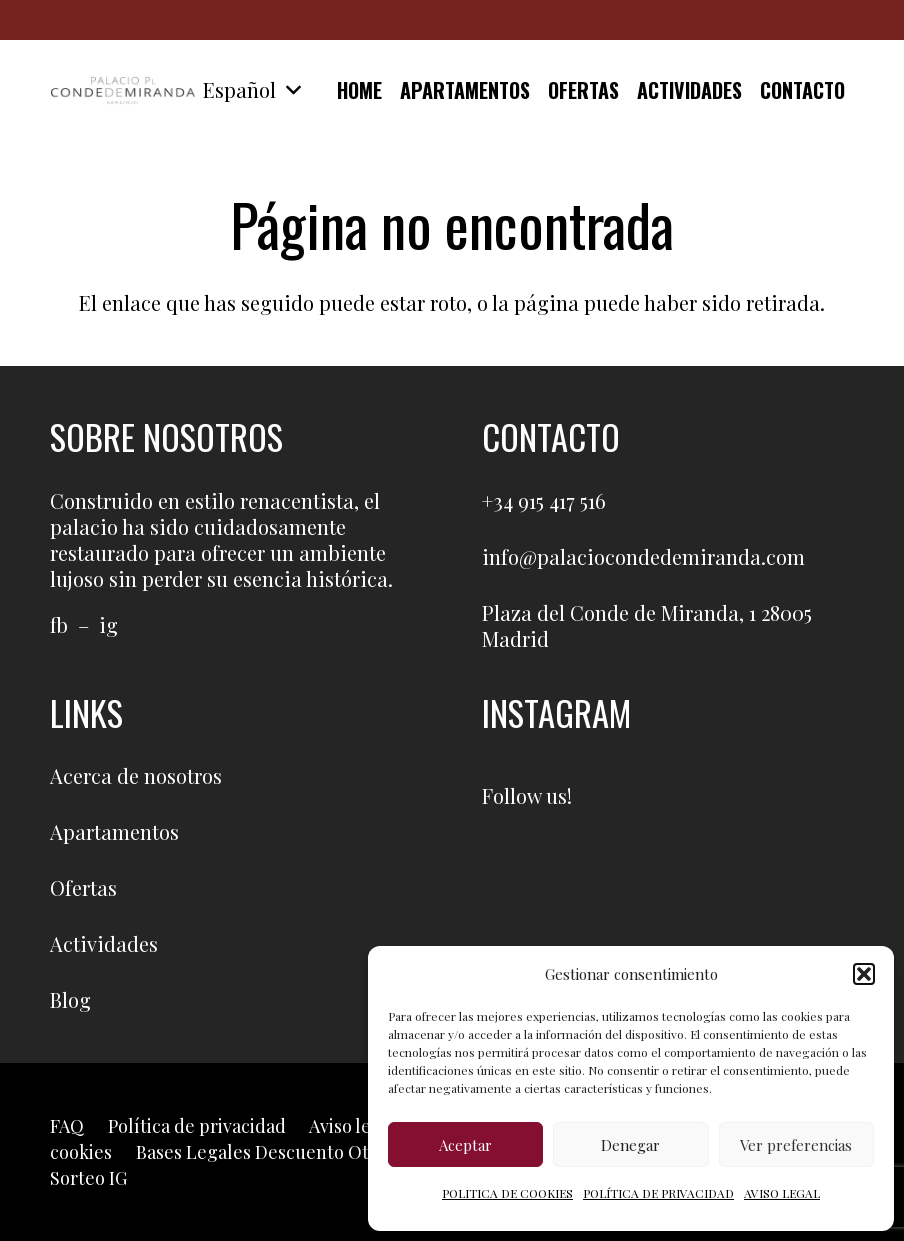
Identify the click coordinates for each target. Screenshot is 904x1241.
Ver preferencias (796, 1145)
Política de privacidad (197, 1126)
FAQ (67, 1126)
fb (59, 624)
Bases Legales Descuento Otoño (268, 1152)
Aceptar (465, 1145)
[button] (864, 974)
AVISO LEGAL (782, 1193)
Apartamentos (114, 831)
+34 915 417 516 (544, 500)
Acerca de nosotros (136, 775)
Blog (70, 999)
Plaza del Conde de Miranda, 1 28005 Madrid (647, 625)
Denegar (630, 1145)
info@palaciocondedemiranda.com (643, 556)
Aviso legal (353, 1126)
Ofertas (83, 887)
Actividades (104, 943)
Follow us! (527, 795)
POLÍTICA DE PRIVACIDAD (658, 1193)
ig (108, 624)
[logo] (123, 90)
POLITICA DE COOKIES (507, 1193)
